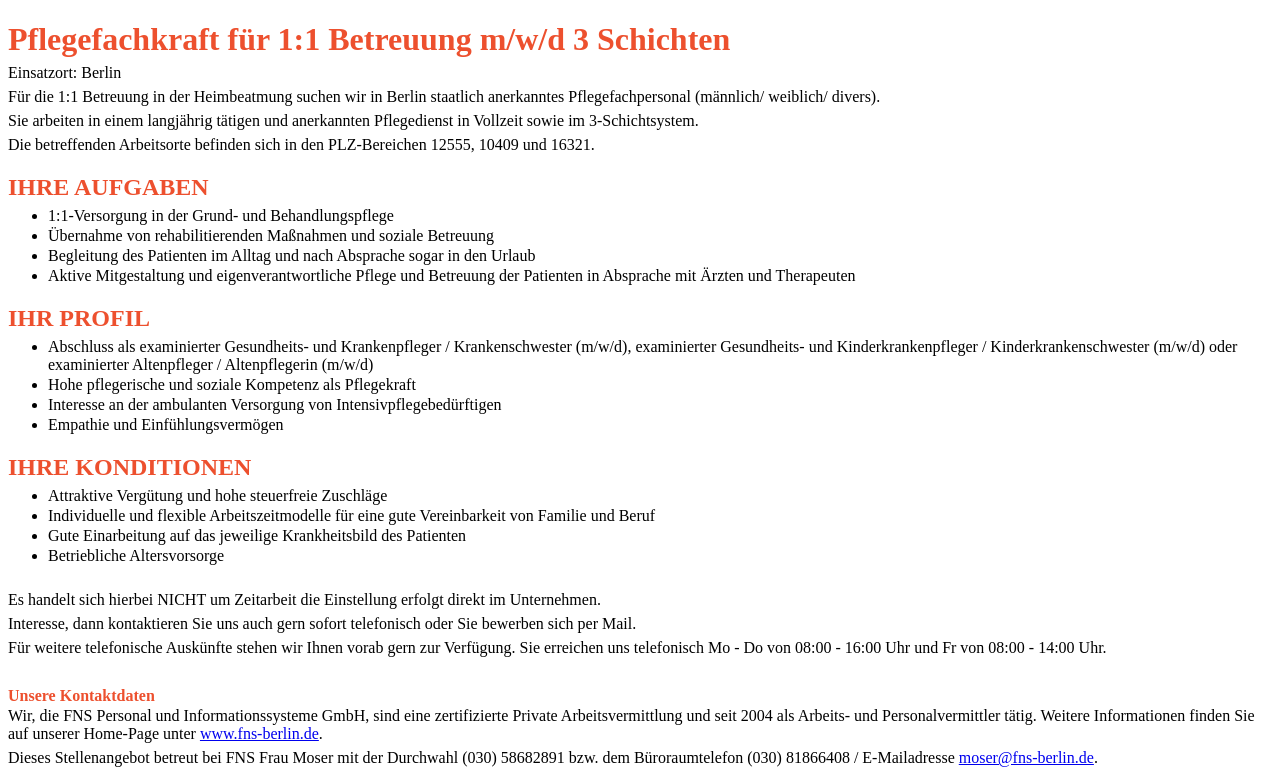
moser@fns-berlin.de (1026, 757)
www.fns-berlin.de (259, 733)
